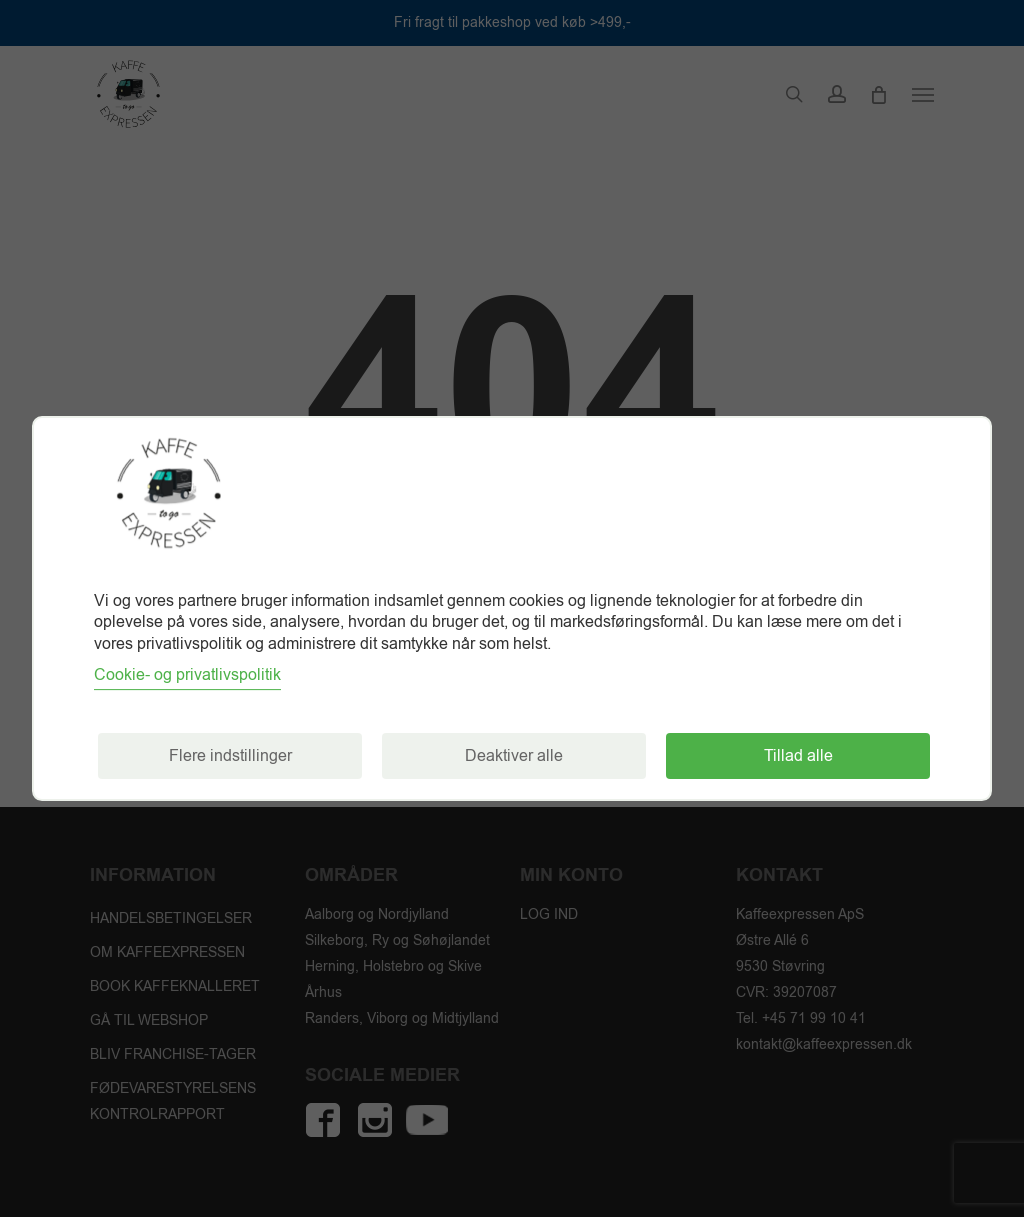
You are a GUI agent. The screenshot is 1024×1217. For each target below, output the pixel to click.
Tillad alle (798, 756)
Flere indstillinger (230, 756)
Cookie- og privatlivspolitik (187, 675)
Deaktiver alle (514, 756)
